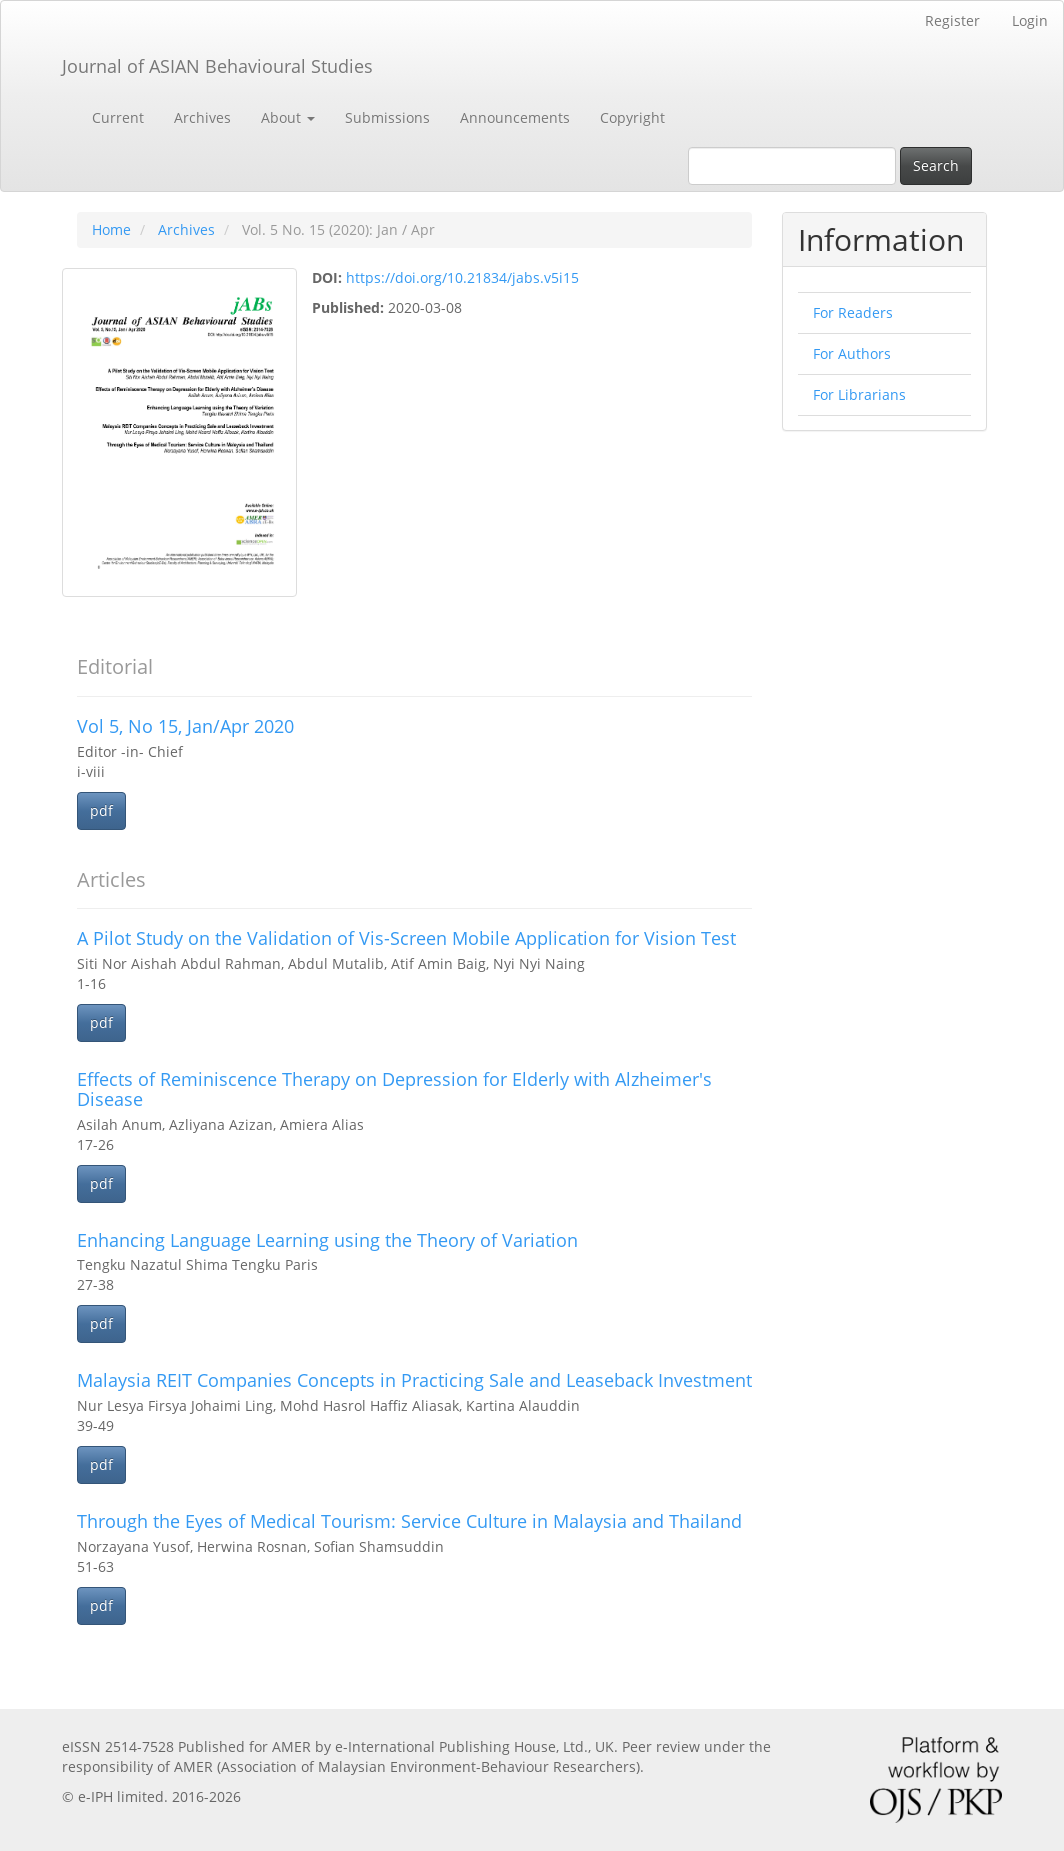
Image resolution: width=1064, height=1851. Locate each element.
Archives (202, 117)
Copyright (632, 117)
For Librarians (859, 394)
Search (936, 165)
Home (111, 229)
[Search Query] (792, 166)
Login (1030, 20)
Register (952, 20)
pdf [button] (101, 810)
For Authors (852, 353)
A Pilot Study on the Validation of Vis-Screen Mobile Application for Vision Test (406, 938)
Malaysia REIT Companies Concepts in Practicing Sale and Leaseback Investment (414, 1380)
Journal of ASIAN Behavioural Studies (217, 66)
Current (118, 117)
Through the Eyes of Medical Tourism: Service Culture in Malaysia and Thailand (409, 1521)
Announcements (515, 117)
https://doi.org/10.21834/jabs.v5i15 (462, 277)
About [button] (288, 117)
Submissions (387, 117)
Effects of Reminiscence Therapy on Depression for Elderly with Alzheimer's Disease (394, 1089)
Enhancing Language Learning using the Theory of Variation (327, 1240)
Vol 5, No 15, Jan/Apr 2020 (185, 726)
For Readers (853, 312)
